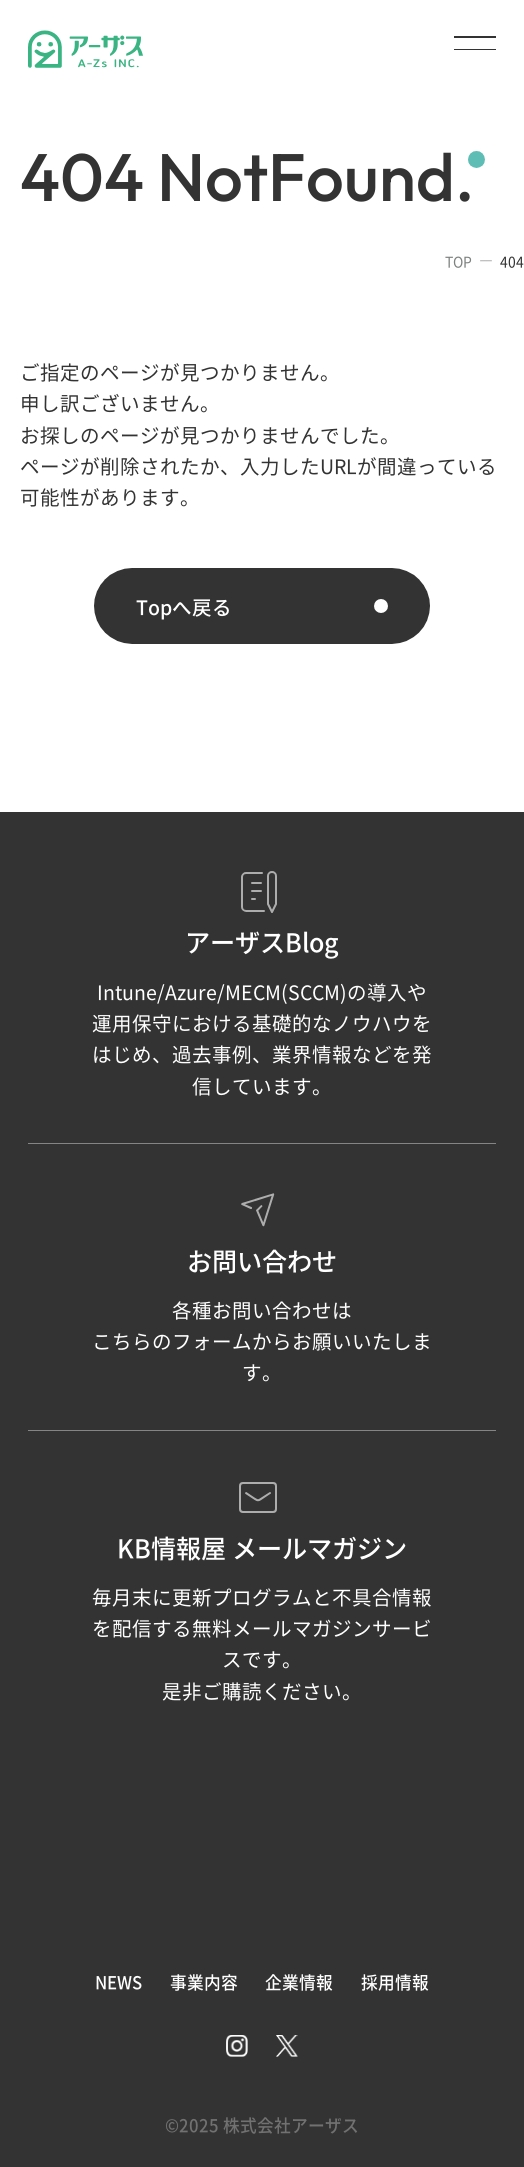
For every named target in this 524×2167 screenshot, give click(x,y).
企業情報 (299, 1982)
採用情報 (395, 1982)
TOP (458, 261)
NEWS (118, 1982)
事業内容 (204, 1982)
